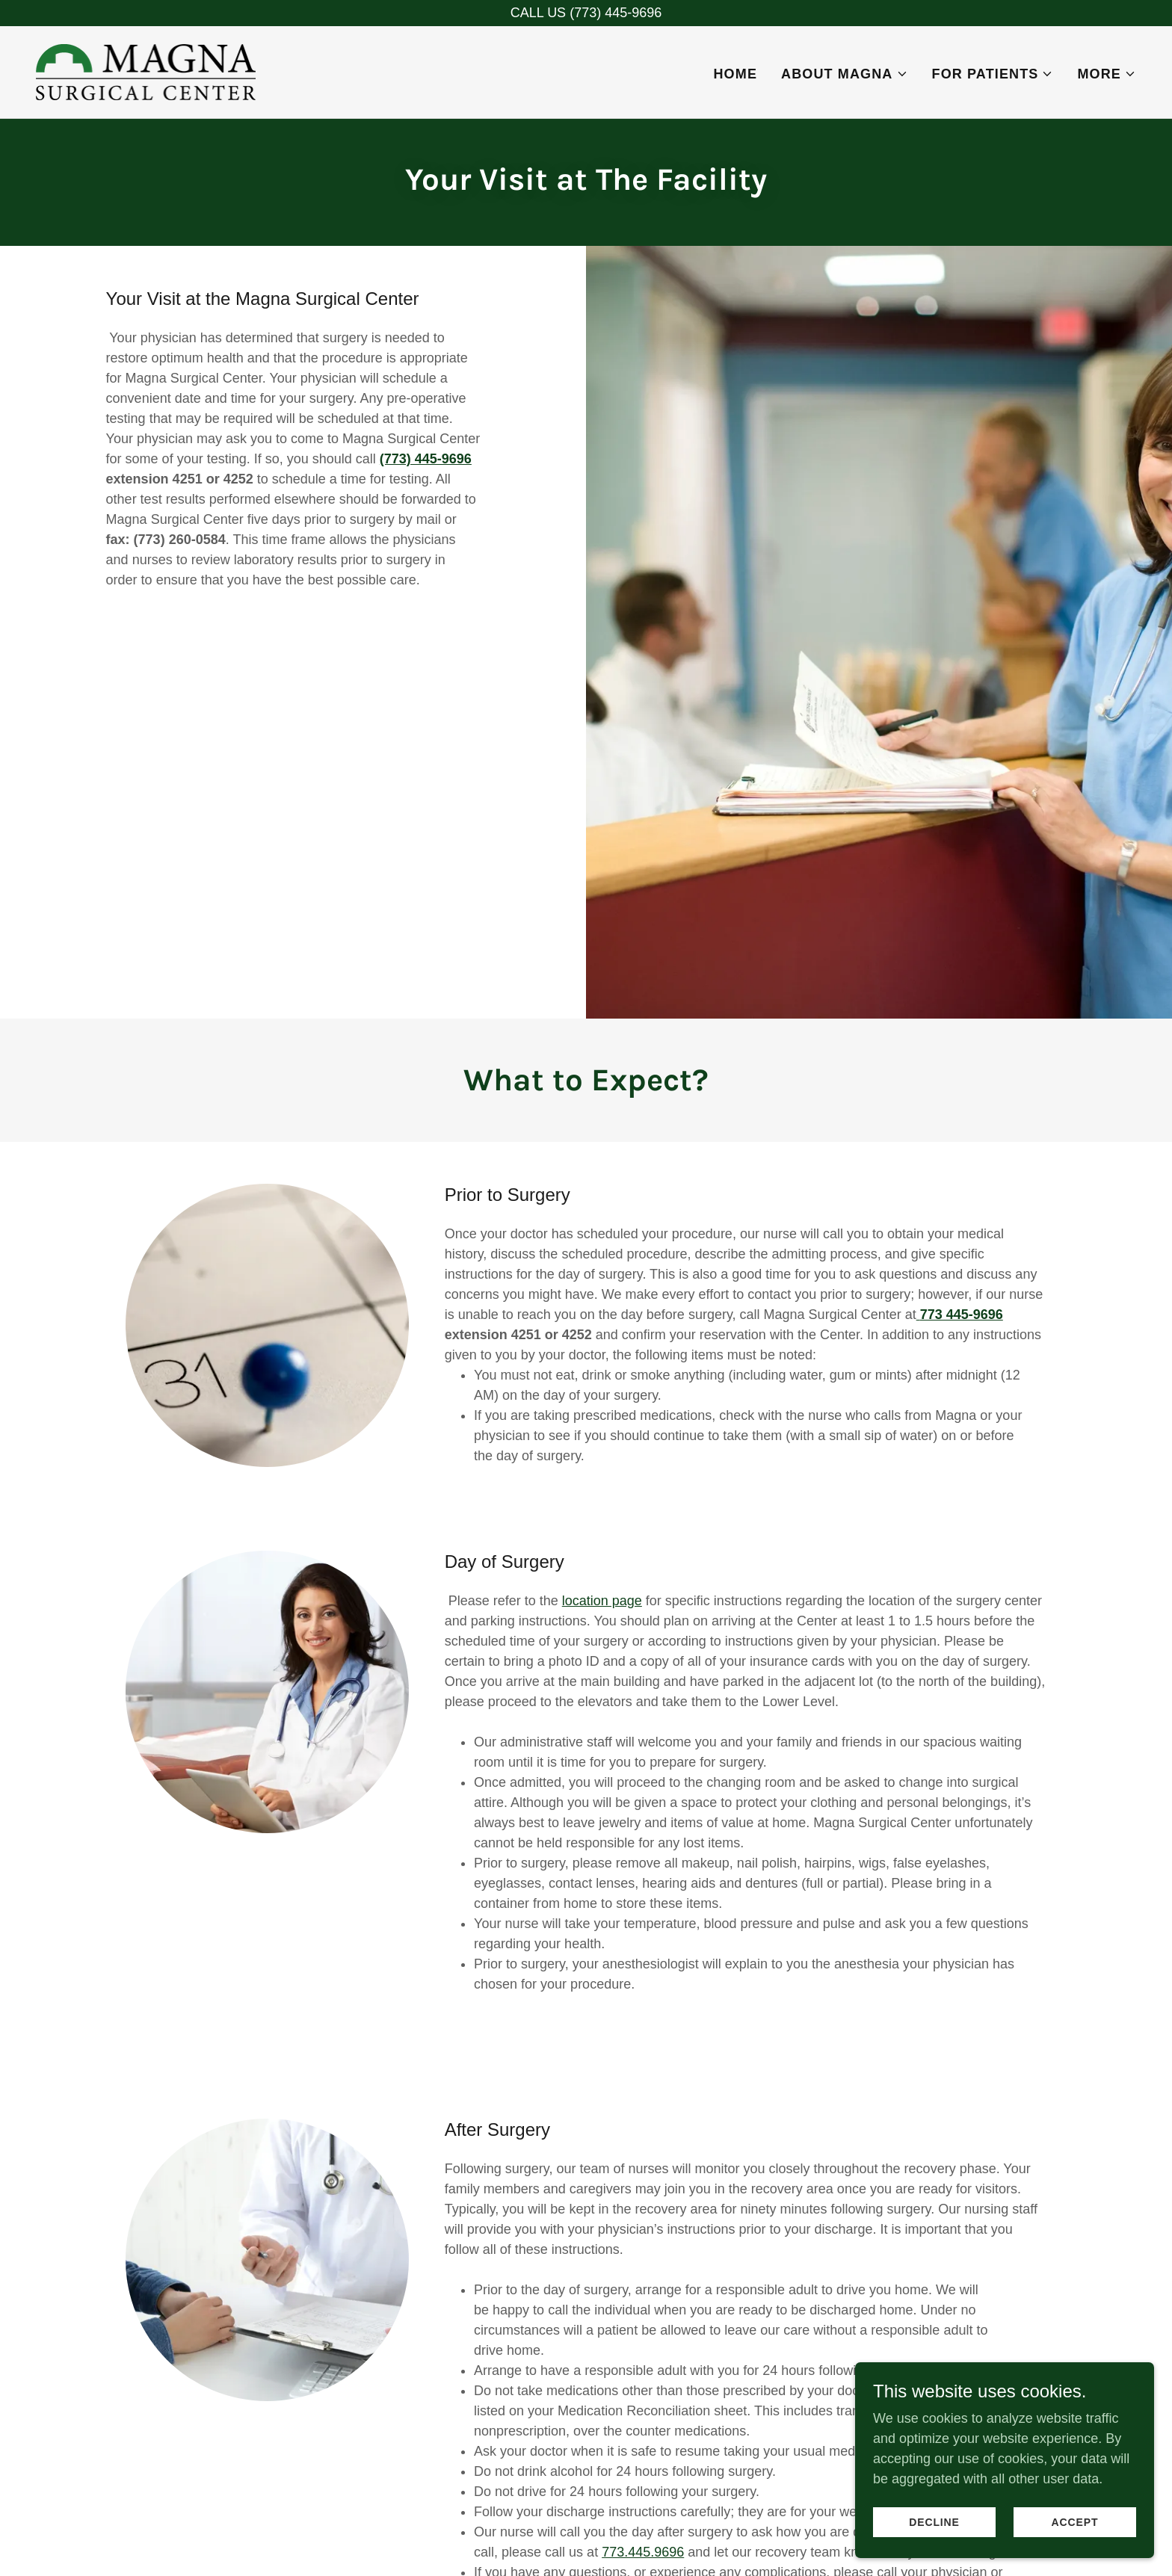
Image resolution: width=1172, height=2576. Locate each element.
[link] (146, 71)
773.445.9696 (643, 2552)
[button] (844, 74)
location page (602, 1600)
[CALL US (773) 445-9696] (586, 13)
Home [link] (735, 74)
